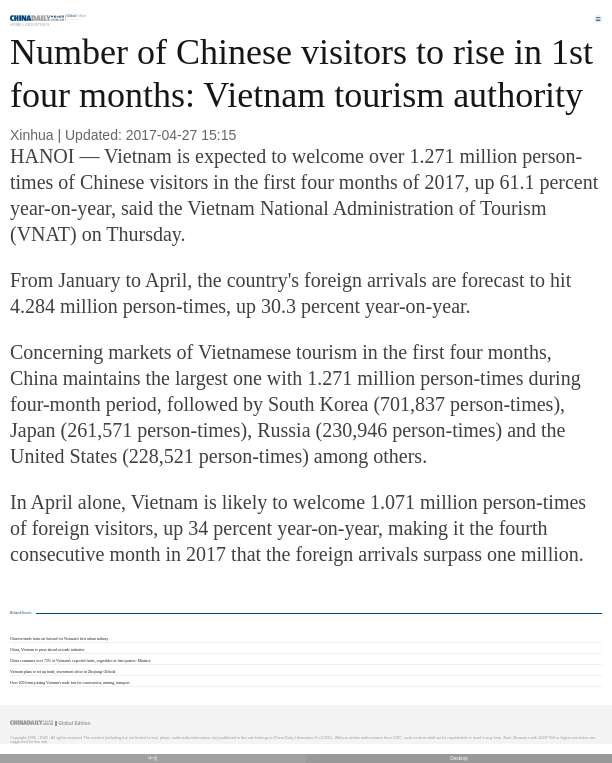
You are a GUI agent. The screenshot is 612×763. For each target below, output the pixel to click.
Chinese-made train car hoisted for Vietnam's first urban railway (59, 639)
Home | (17, 24)
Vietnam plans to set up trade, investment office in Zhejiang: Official (62, 672)
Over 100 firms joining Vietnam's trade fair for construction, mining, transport (70, 683)
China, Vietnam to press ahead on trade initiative (47, 650)
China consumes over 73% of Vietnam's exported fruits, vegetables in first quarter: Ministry (80, 661)
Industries (37, 24)
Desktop (459, 758)
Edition (77, 16)
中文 (153, 758)
